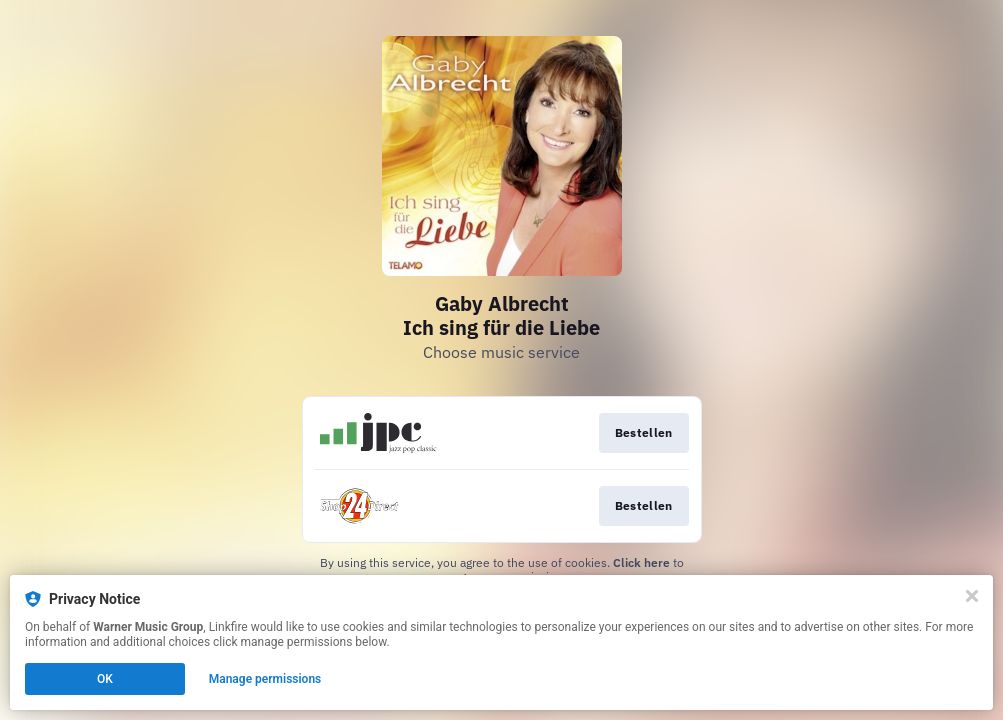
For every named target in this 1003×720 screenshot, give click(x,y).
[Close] (972, 596)
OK (105, 679)
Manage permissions (265, 679)
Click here (641, 562)
